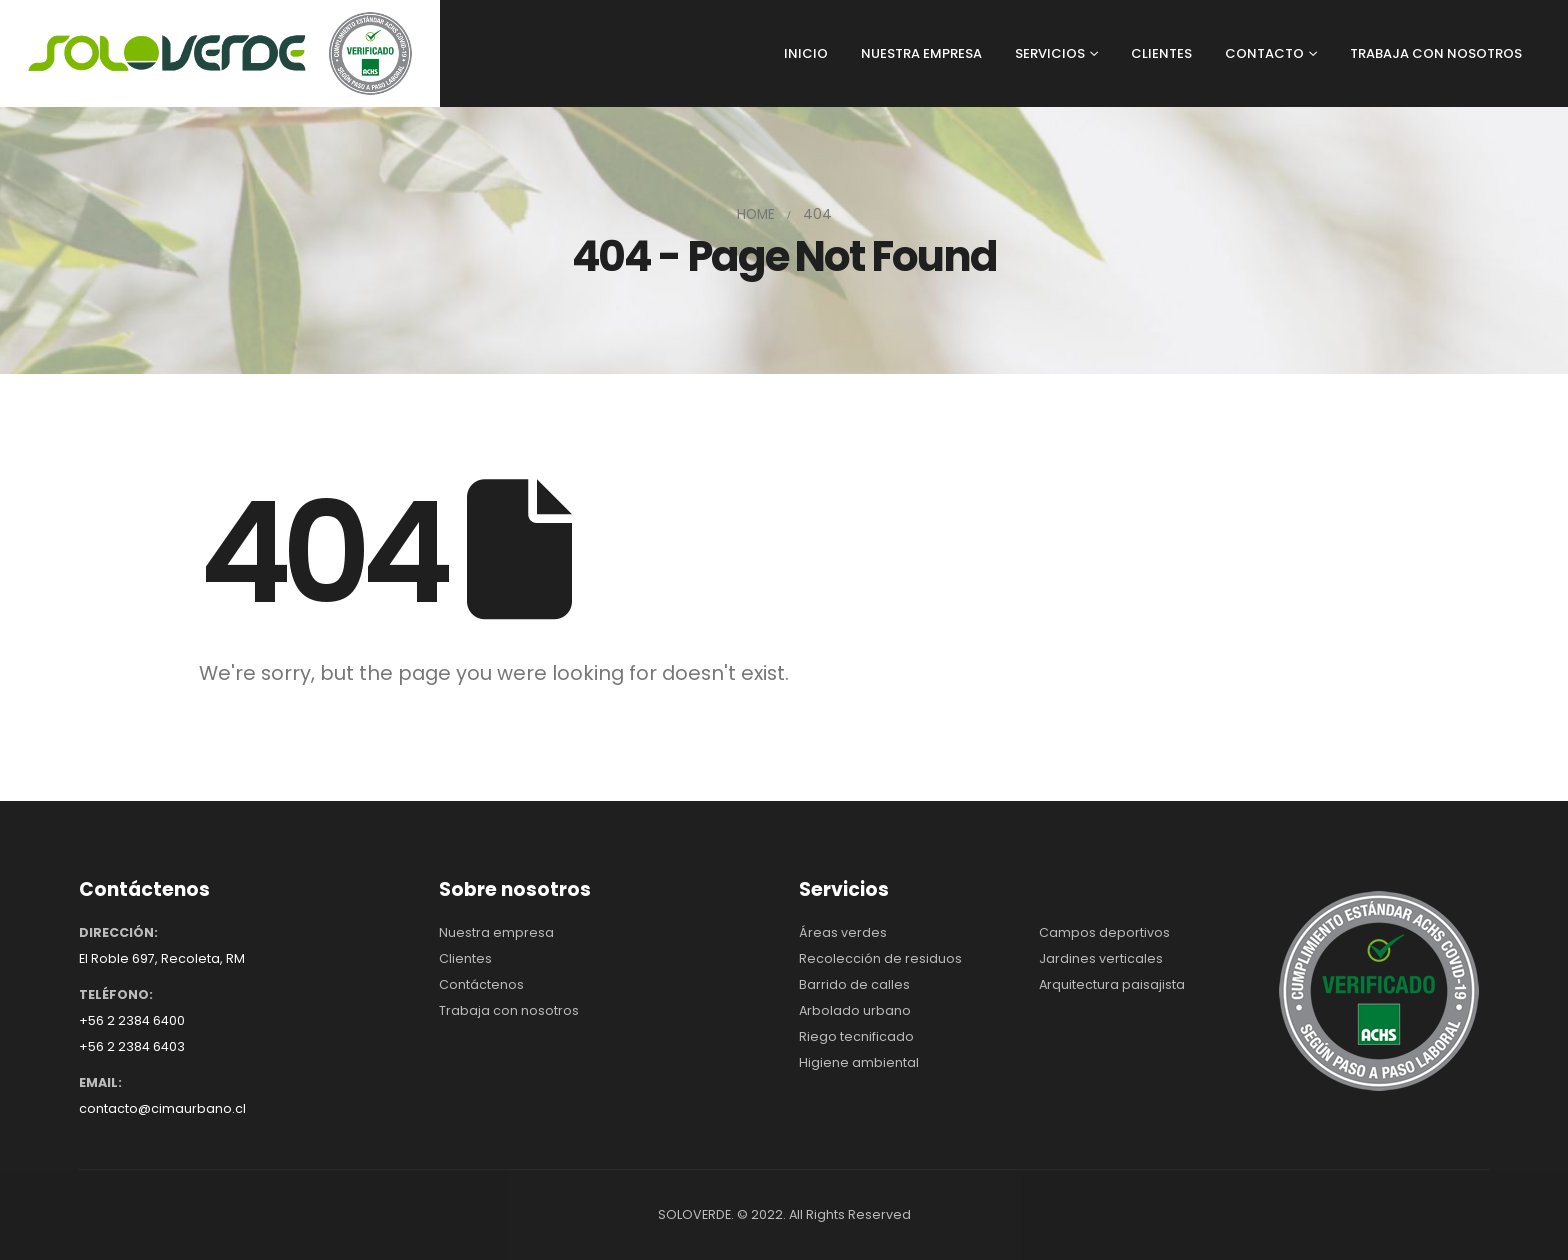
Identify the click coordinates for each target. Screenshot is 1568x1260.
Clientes (465, 958)
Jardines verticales (1101, 958)
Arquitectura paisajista (1112, 984)
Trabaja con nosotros (509, 1010)
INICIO (806, 53)
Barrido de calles (854, 984)
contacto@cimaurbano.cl (162, 1108)
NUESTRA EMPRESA (921, 53)
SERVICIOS (1050, 53)
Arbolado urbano (855, 1010)
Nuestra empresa (496, 932)
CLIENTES (1161, 53)
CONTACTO (1264, 53)
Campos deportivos (1104, 932)
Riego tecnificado (856, 1036)
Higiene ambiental (859, 1062)
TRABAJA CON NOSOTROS (1436, 53)
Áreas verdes (843, 932)
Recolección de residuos (880, 958)
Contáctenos (481, 984)
